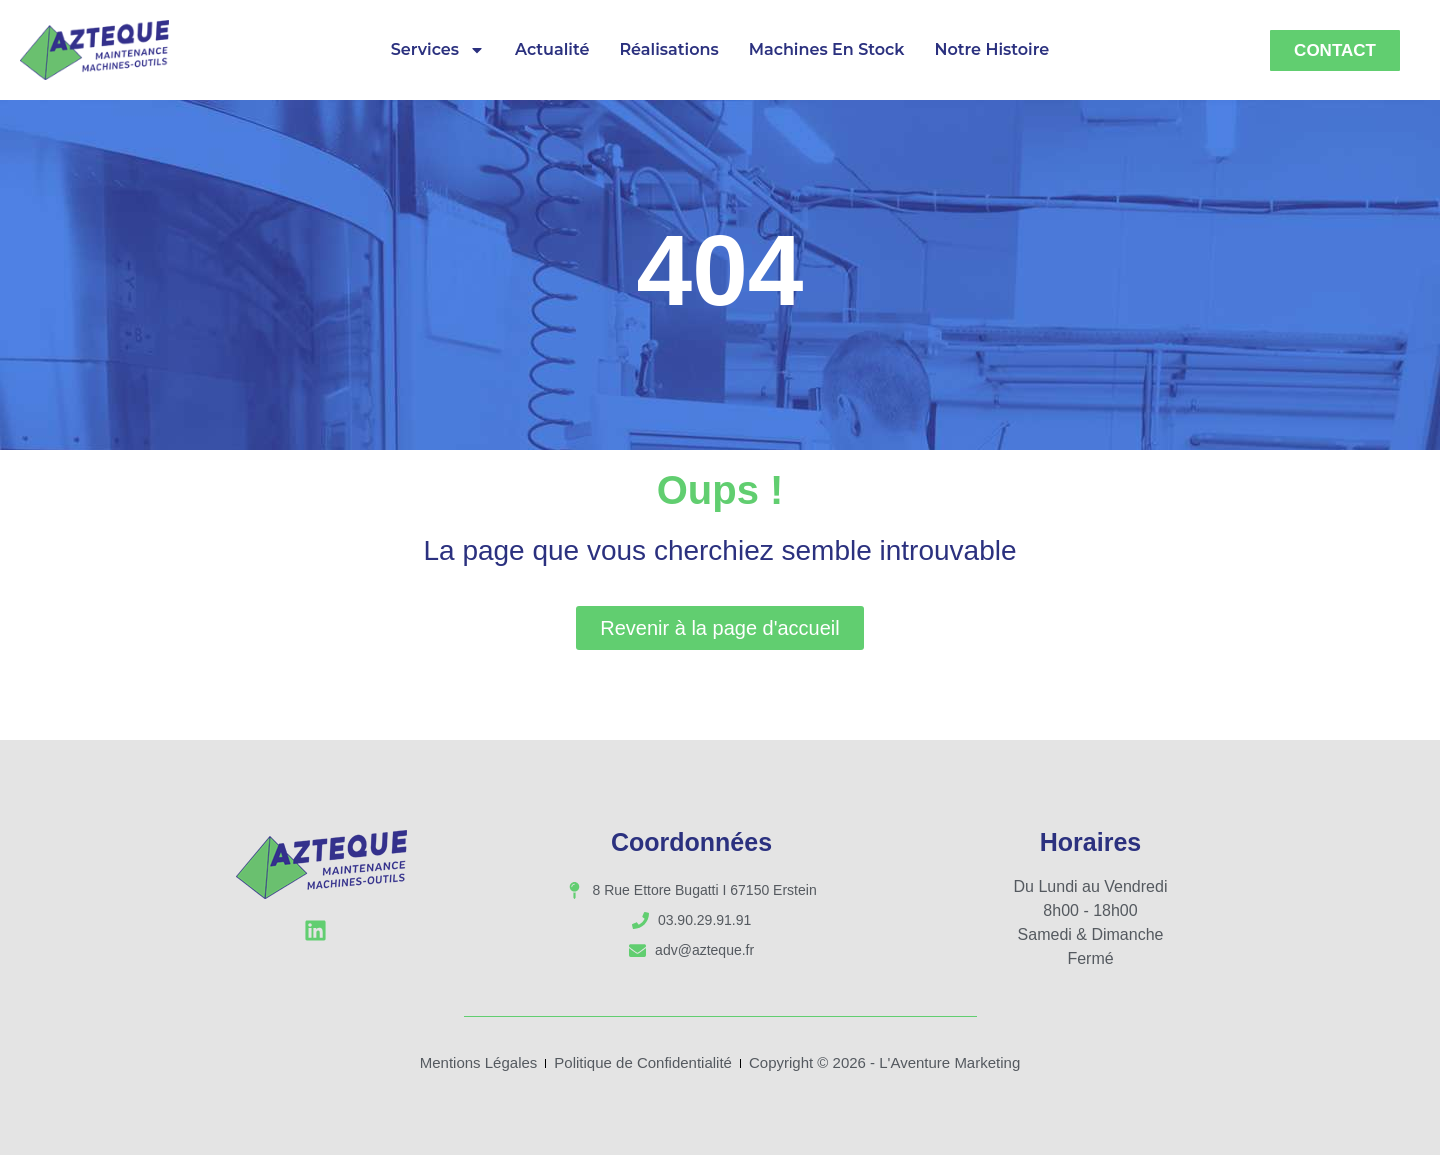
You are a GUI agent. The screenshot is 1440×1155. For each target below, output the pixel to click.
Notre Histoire (991, 49)
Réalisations (668, 49)
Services (438, 50)
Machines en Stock (827, 49)
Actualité (552, 49)
